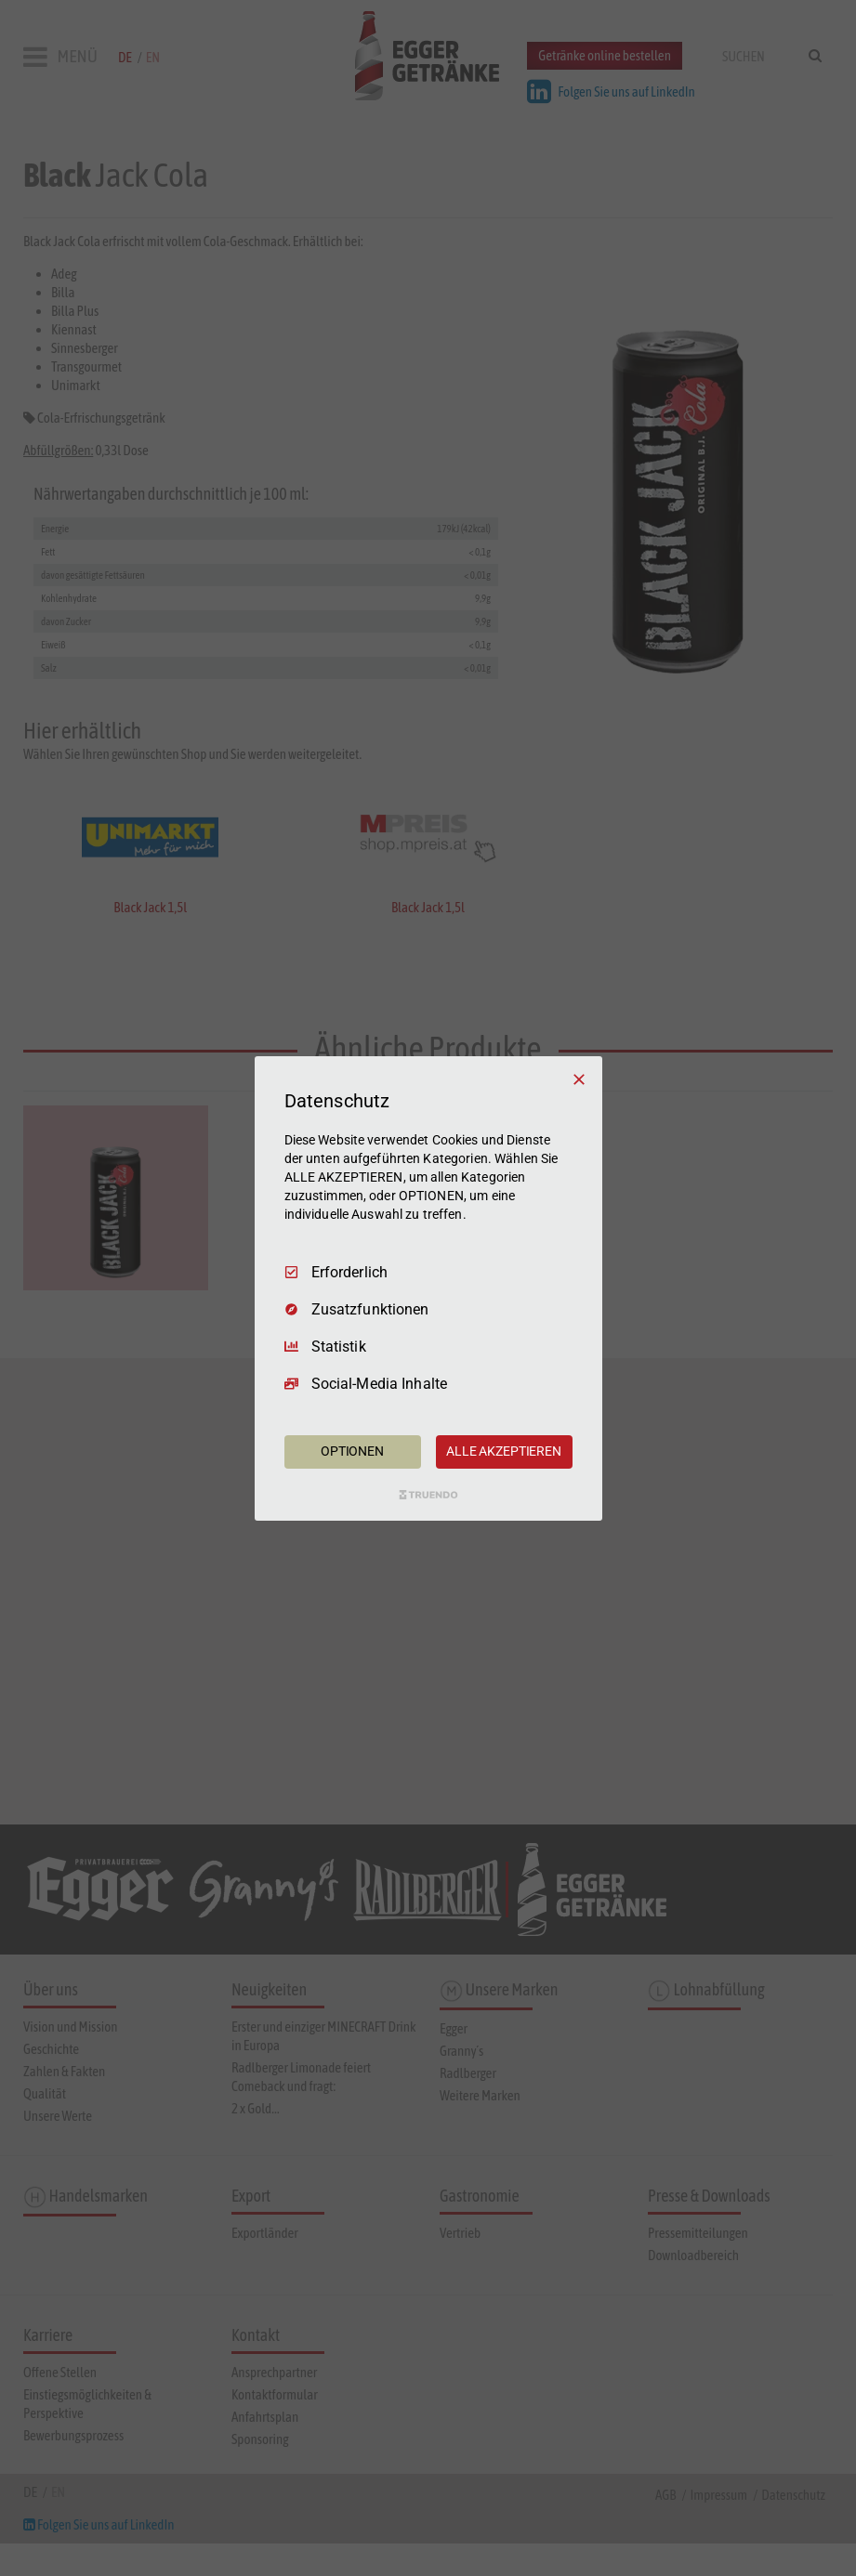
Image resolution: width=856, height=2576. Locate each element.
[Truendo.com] (428, 1494)
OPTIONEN (352, 1451)
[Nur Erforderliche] (579, 1078)
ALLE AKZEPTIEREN (503, 1451)
